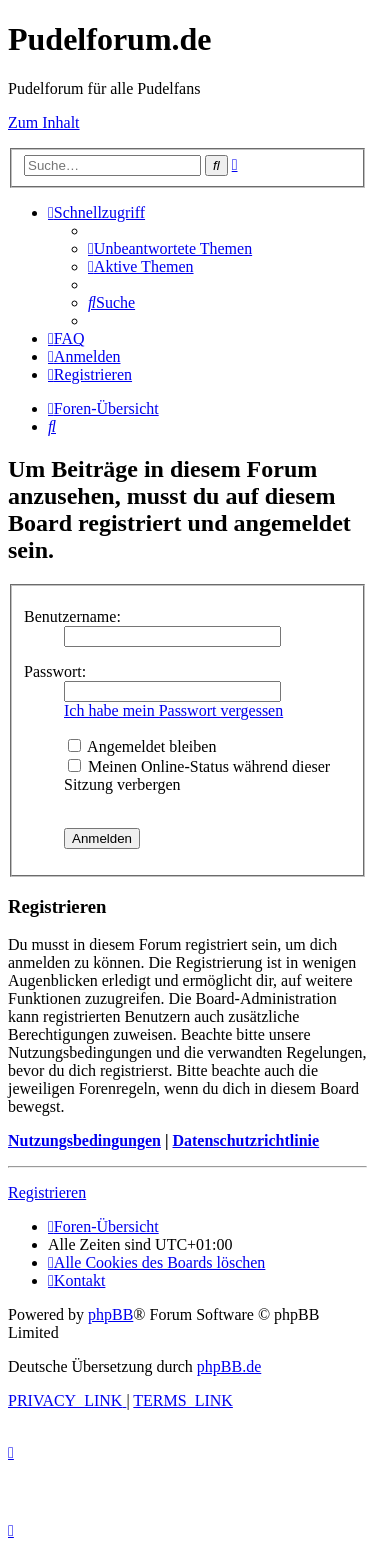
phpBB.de (229, 1366)
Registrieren (47, 1192)
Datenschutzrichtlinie (245, 1140)
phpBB (110, 1314)
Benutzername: (72, 616)
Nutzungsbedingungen (84, 1140)
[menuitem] (170, 248)
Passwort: (55, 671)
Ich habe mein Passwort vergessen (173, 710)
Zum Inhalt (44, 122)
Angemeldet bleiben (142, 746)
